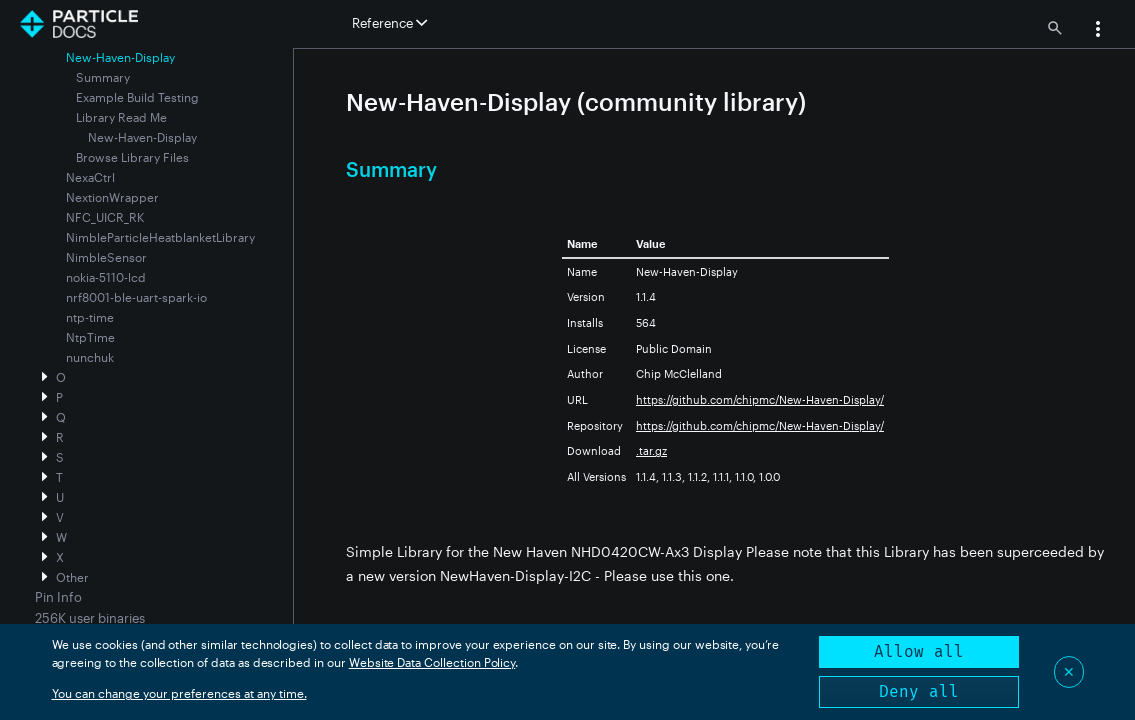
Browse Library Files (132, 157)
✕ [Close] (1069, 671)
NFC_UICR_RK (105, 217)
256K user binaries (90, 618)
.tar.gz (651, 450)
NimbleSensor (106, 257)
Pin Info (58, 597)
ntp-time (90, 317)
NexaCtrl (90, 177)
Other (72, 577)
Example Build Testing (137, 97)
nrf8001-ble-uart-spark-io (136, 297)
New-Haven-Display (142, 137)
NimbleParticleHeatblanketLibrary (160, 237)
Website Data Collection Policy (432, 662)
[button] (1098, 31)
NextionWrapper (112, 197)
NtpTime (90, 337)
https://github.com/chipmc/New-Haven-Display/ (760, 399)
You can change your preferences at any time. (179, 693)
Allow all (919, 651)
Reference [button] (389, 23)
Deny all (919, 691)
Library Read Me (121, 117)
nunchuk (90, 357)
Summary (103, 77)
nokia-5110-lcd (106, 277)
